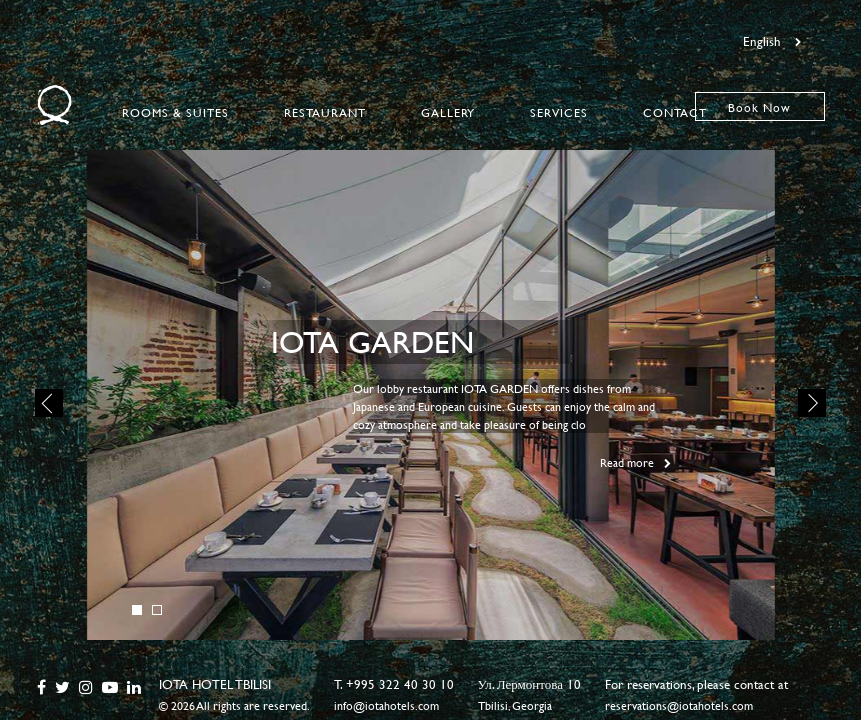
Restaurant (325, 112)
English (772, 41)
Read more (635, 462)
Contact (675, 112)
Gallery (448, 112)
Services (559, 112)
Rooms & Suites (175, 112)
